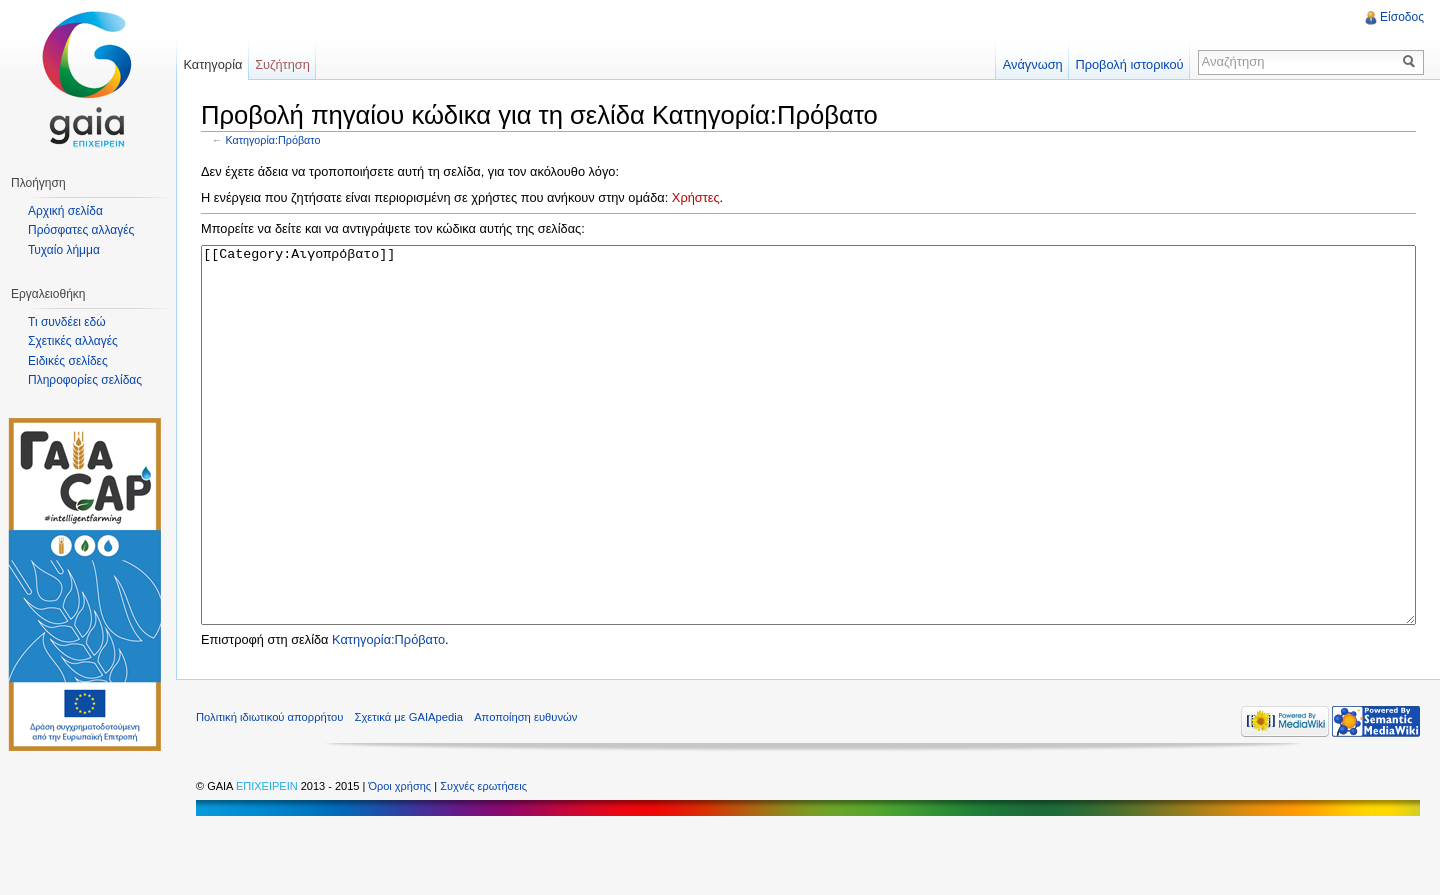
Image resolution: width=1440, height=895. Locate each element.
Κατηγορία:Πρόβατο (273, 140)
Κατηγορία (212, 64)
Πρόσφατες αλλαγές (81, 230)
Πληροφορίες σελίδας (85, 380)
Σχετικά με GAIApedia (409, 792)
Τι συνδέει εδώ (67, 322)
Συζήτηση (282, 64)
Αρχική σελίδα (65, 211)
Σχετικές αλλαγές (73, 341)
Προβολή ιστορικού (1129, 64)
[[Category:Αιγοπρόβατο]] (808, 472)
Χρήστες (696, 197)
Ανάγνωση (1033, 64)
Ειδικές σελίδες (68, 361)
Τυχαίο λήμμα (64, 250)
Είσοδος (1402, 17)
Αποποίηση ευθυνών (525, 792)
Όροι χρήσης (401, 861)
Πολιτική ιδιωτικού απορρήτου (269, 792)
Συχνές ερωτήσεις (483, 861)
